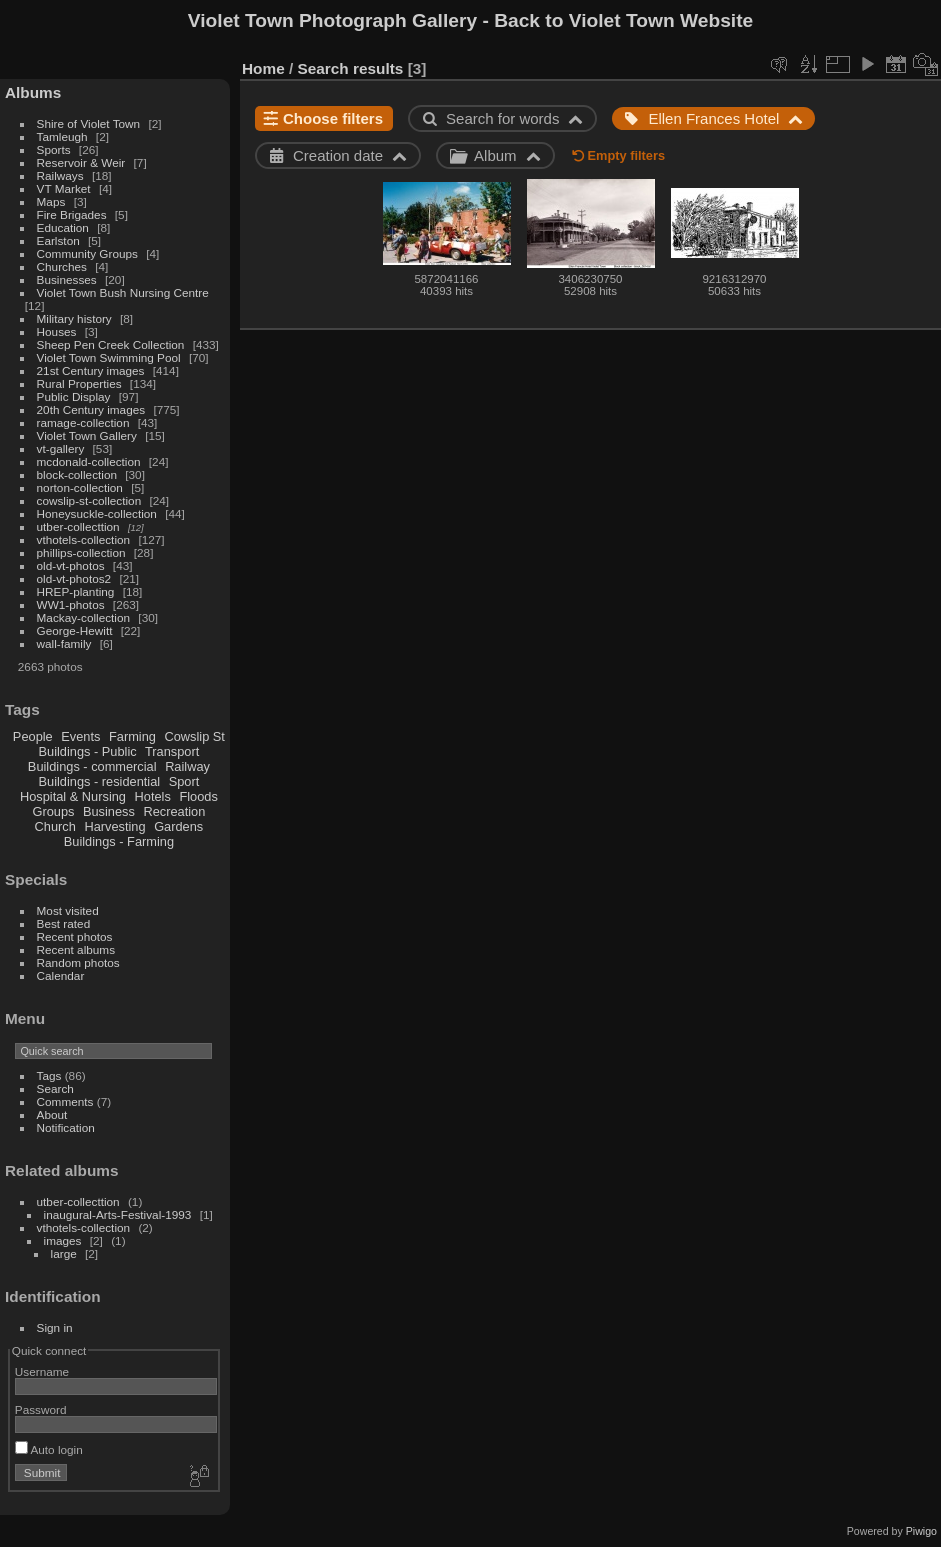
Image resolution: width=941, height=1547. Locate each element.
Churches (62, 266)
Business (109, 811)
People (33, 736)
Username (42, 1371)
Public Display (74, 396)
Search (55, 1088)
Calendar (61, 975)
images (63, 1240)
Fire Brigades (72, 214)
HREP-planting (76, 591)
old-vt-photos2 (74, 578)
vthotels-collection (84, 539)
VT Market (64, 188)
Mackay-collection (84, 617)
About (52, 1114)
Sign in (55, 1327)
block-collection (77, 474)
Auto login (49, 1449)
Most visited (68, 910)
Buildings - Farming (119, 841)
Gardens (178, 826)
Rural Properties (79, 383)
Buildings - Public (88, 751)
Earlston (58, 240)
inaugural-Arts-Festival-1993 (118, 1214)
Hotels (153, 796)
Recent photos (75, 936)
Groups (53, 811)
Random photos (78, 962)
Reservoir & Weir (81, 162)
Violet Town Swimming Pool (109, 357)
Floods (198, 796)
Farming (132, 736)
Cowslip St (194, 736)
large (64, 1253)
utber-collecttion (78, 526)
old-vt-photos (71, 565)
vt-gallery (61, 448)
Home (263, 68)
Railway (187, 766)
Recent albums (76, 949)
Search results (351, 68)
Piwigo (921, 1531)
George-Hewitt (75, 630)
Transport (172, 751)
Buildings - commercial (92, 766)
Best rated (64, 923)
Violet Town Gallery (87, 435)
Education (63, 227)
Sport (184, 781)
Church (55, 826)
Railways (60, 175)
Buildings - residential (100, 781)
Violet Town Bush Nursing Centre (123, 292)
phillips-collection (81, 552)
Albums (33, 92)
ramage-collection (83, 422)
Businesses (67, 279)
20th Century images (91, 409)
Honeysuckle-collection (97, 513)
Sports (54, 149)
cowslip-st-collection (89, 500)
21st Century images (91, 370)
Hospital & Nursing (73, 796)
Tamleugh (62, 136)
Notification (66, 1127)
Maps (51, 201)
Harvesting (114, 826)
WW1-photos (71, 604)
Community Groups (87, 253)
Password (41, 1409)
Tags (49, 1075)
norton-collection (80, 487)
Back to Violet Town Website (623, 20)
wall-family (64, 643)
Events (80, 736)
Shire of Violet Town (89, 123)
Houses (57, 331)
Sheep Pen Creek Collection (111, 344)
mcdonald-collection (89, 461)
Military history (74, 318)
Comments (65, 1101)
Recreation (174, 811)
